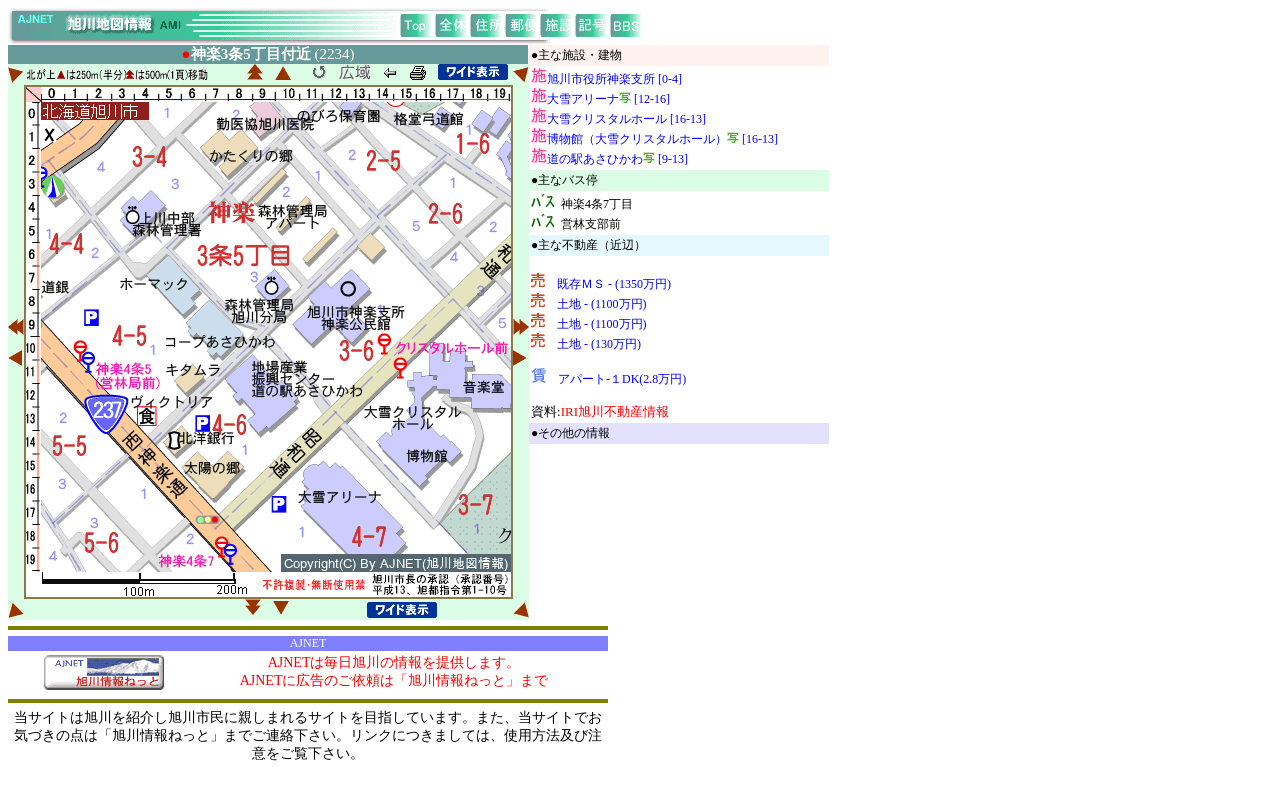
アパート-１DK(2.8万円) (622, 379)
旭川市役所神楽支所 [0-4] (614, 79)
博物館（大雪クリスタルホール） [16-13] (662, 139)
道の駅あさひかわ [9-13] (617, 159)
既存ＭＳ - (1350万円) (614, 284)
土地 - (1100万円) (602, 304)
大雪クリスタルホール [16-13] (626, 119)
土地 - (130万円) (599, 344)
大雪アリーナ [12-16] (608, 99)
